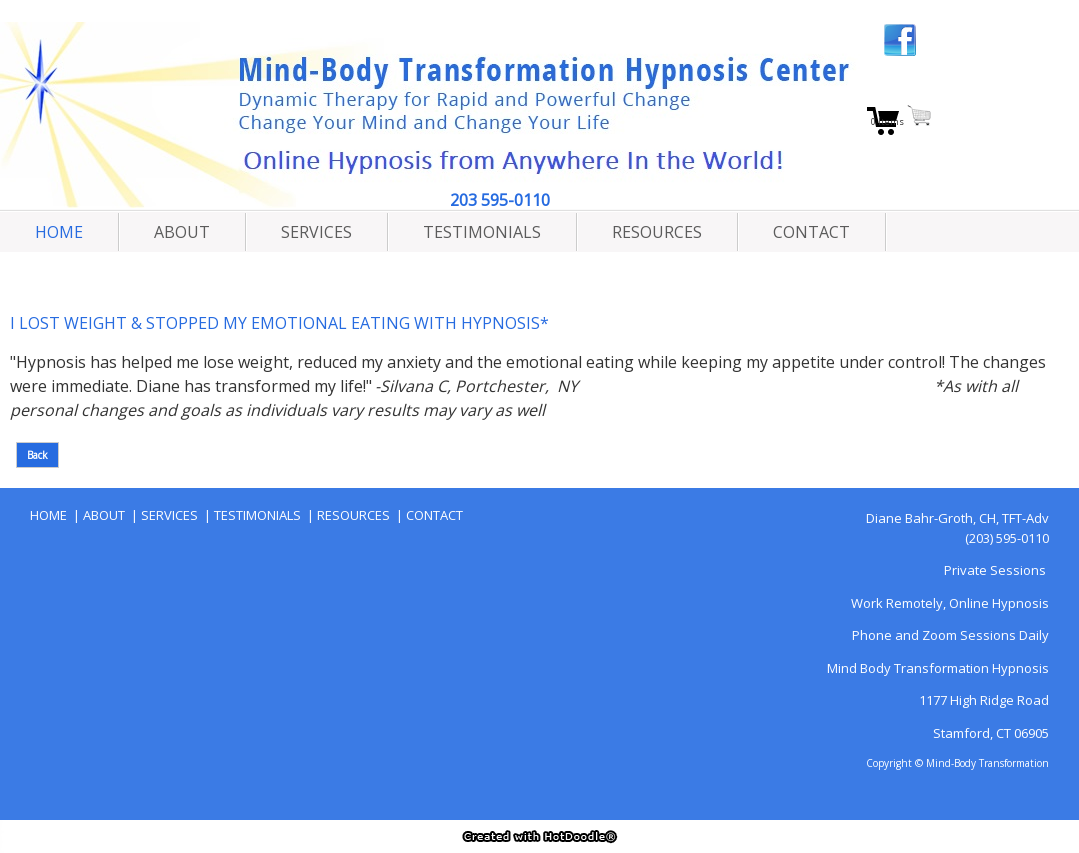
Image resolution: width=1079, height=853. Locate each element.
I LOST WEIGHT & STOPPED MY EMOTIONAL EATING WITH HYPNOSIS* (279, 323)
